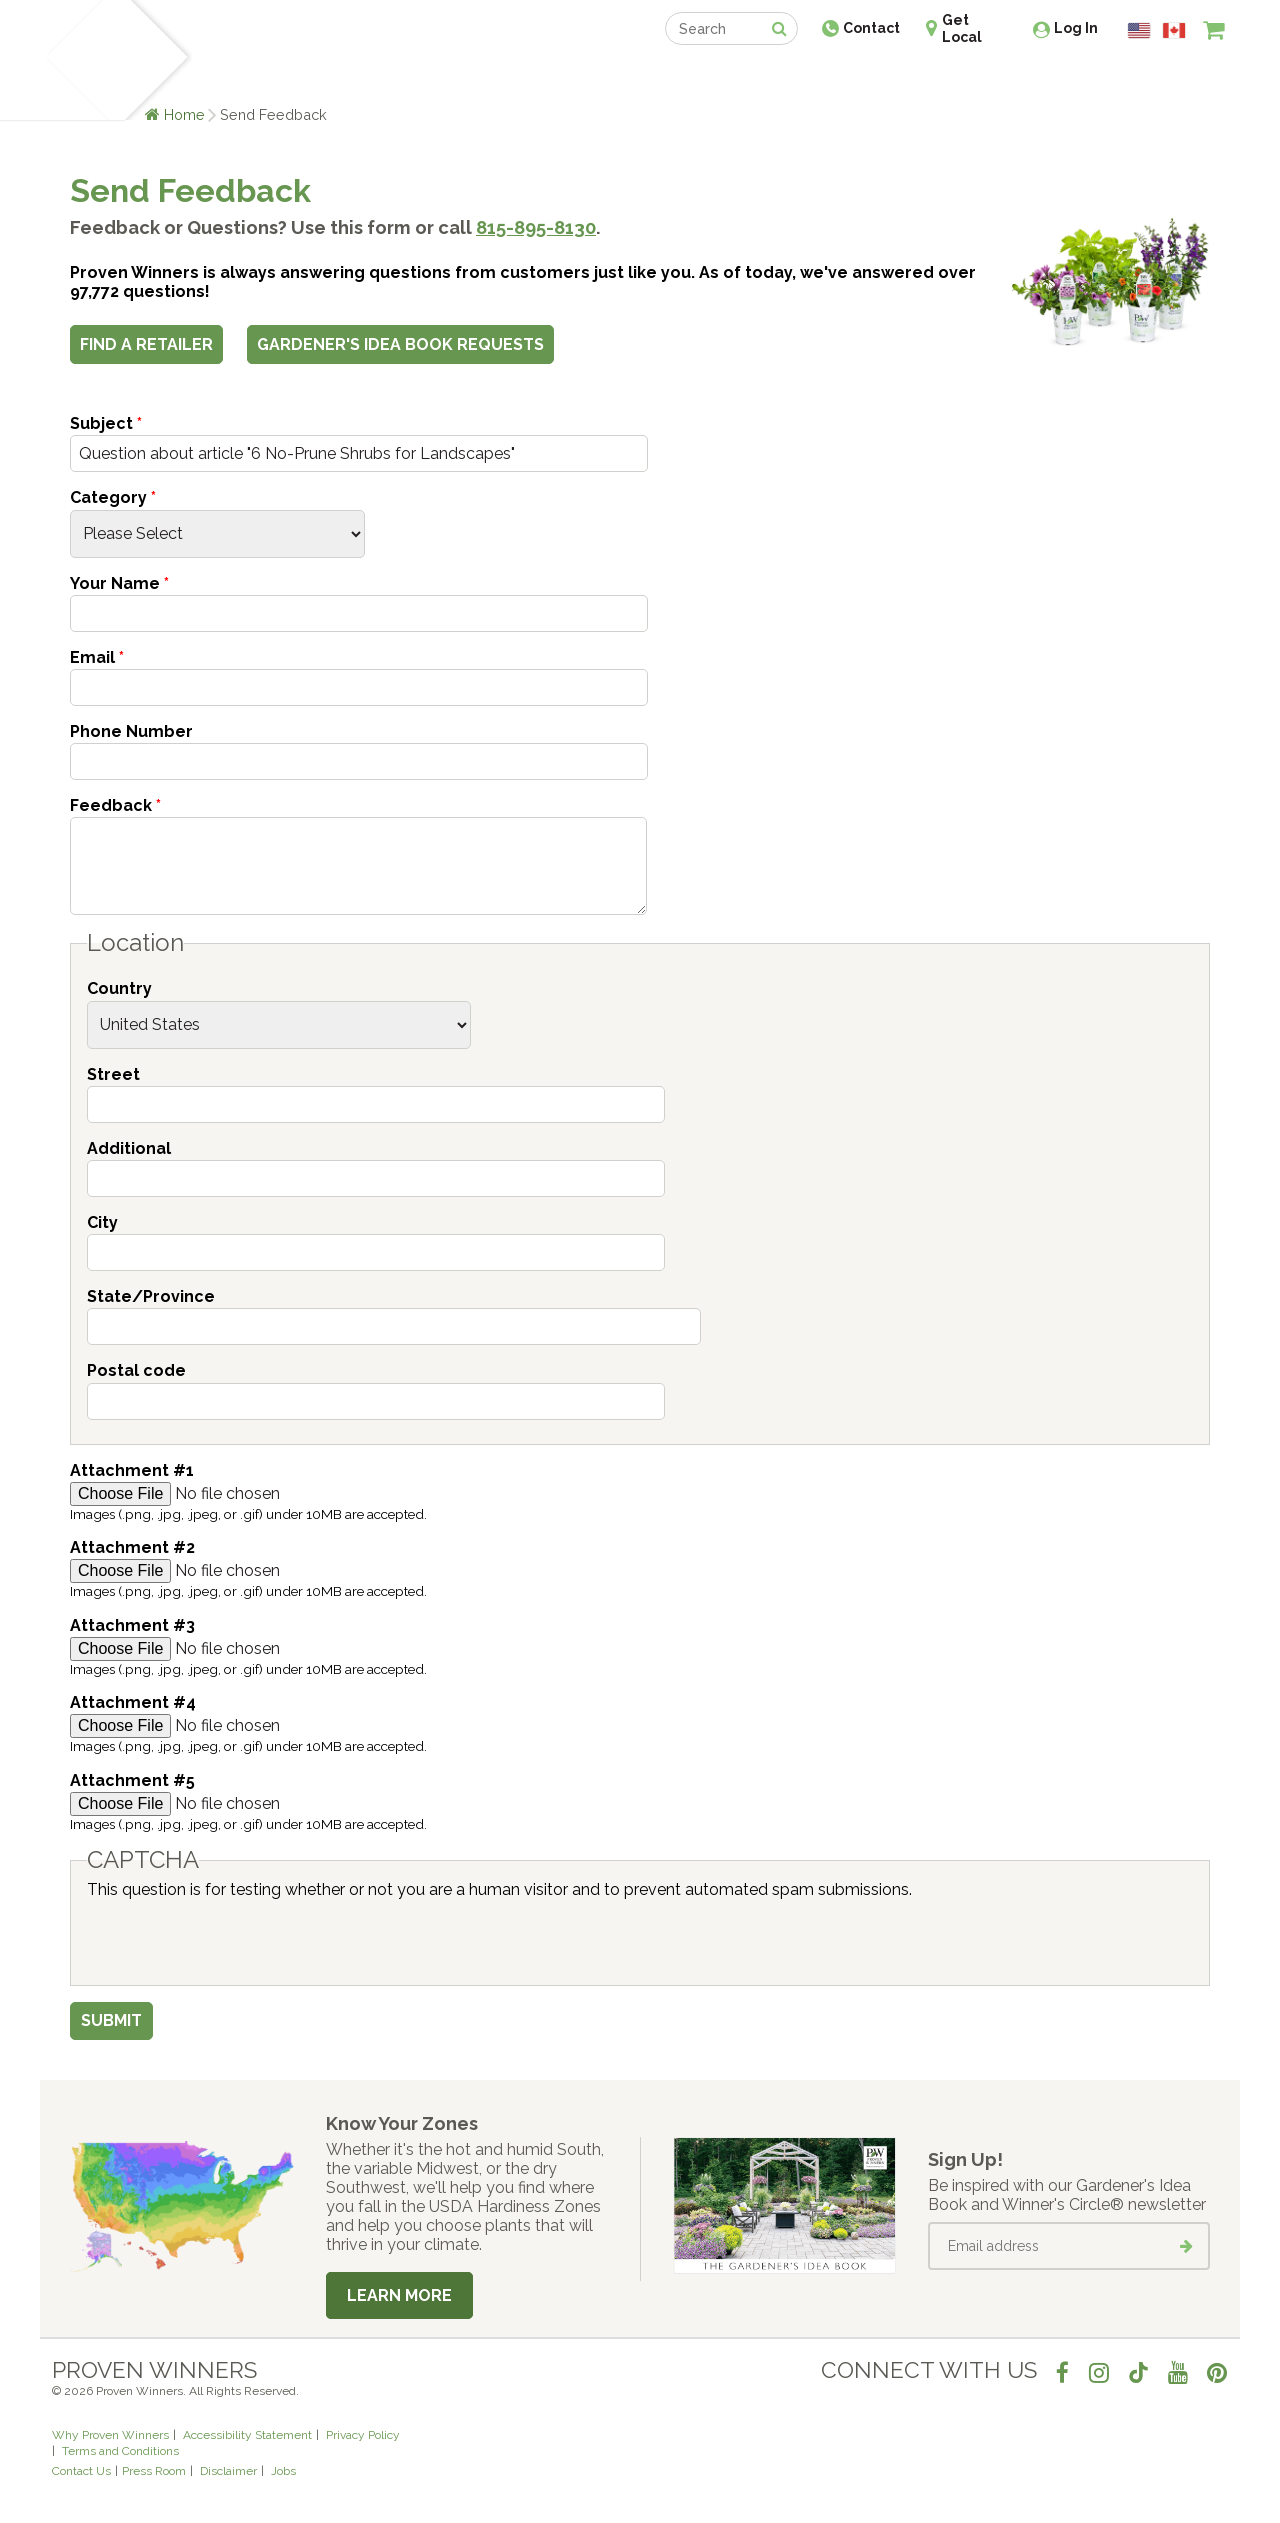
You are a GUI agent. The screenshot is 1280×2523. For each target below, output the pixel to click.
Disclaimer (228, 2471)
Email (97, 657)
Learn (292, 77)
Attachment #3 (132, 1625)
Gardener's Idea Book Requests (400, 344)
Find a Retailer (531, 77)
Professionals (790, 77)
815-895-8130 (536, 227)
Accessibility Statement (247, 2435)
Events (692, 77)
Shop (625, 77)
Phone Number (131, 731)
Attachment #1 (132, 1470)
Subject (106, 423)
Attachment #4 (133, 1702)
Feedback (115, 805)
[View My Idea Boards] (1177, 80)
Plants (226, 77)
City (102, 1222)
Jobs (283, 2471)
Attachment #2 (132, 1547)
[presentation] (239, 1938)
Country (119, 988)
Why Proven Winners (110, 2435)
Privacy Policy (363, 2435)
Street (113, 1074)
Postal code (136, 1370)
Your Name (119, 583)
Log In (1076, 28)
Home (184, 114)
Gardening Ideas (396, 77)
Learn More (399, 2295)
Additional (129, 1148)
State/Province (151, 1296)
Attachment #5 (132, 1780)
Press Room (154, 2471)
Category (113, 497)
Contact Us (81, 2471)
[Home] (75, 60)
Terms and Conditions (120, 2451)
